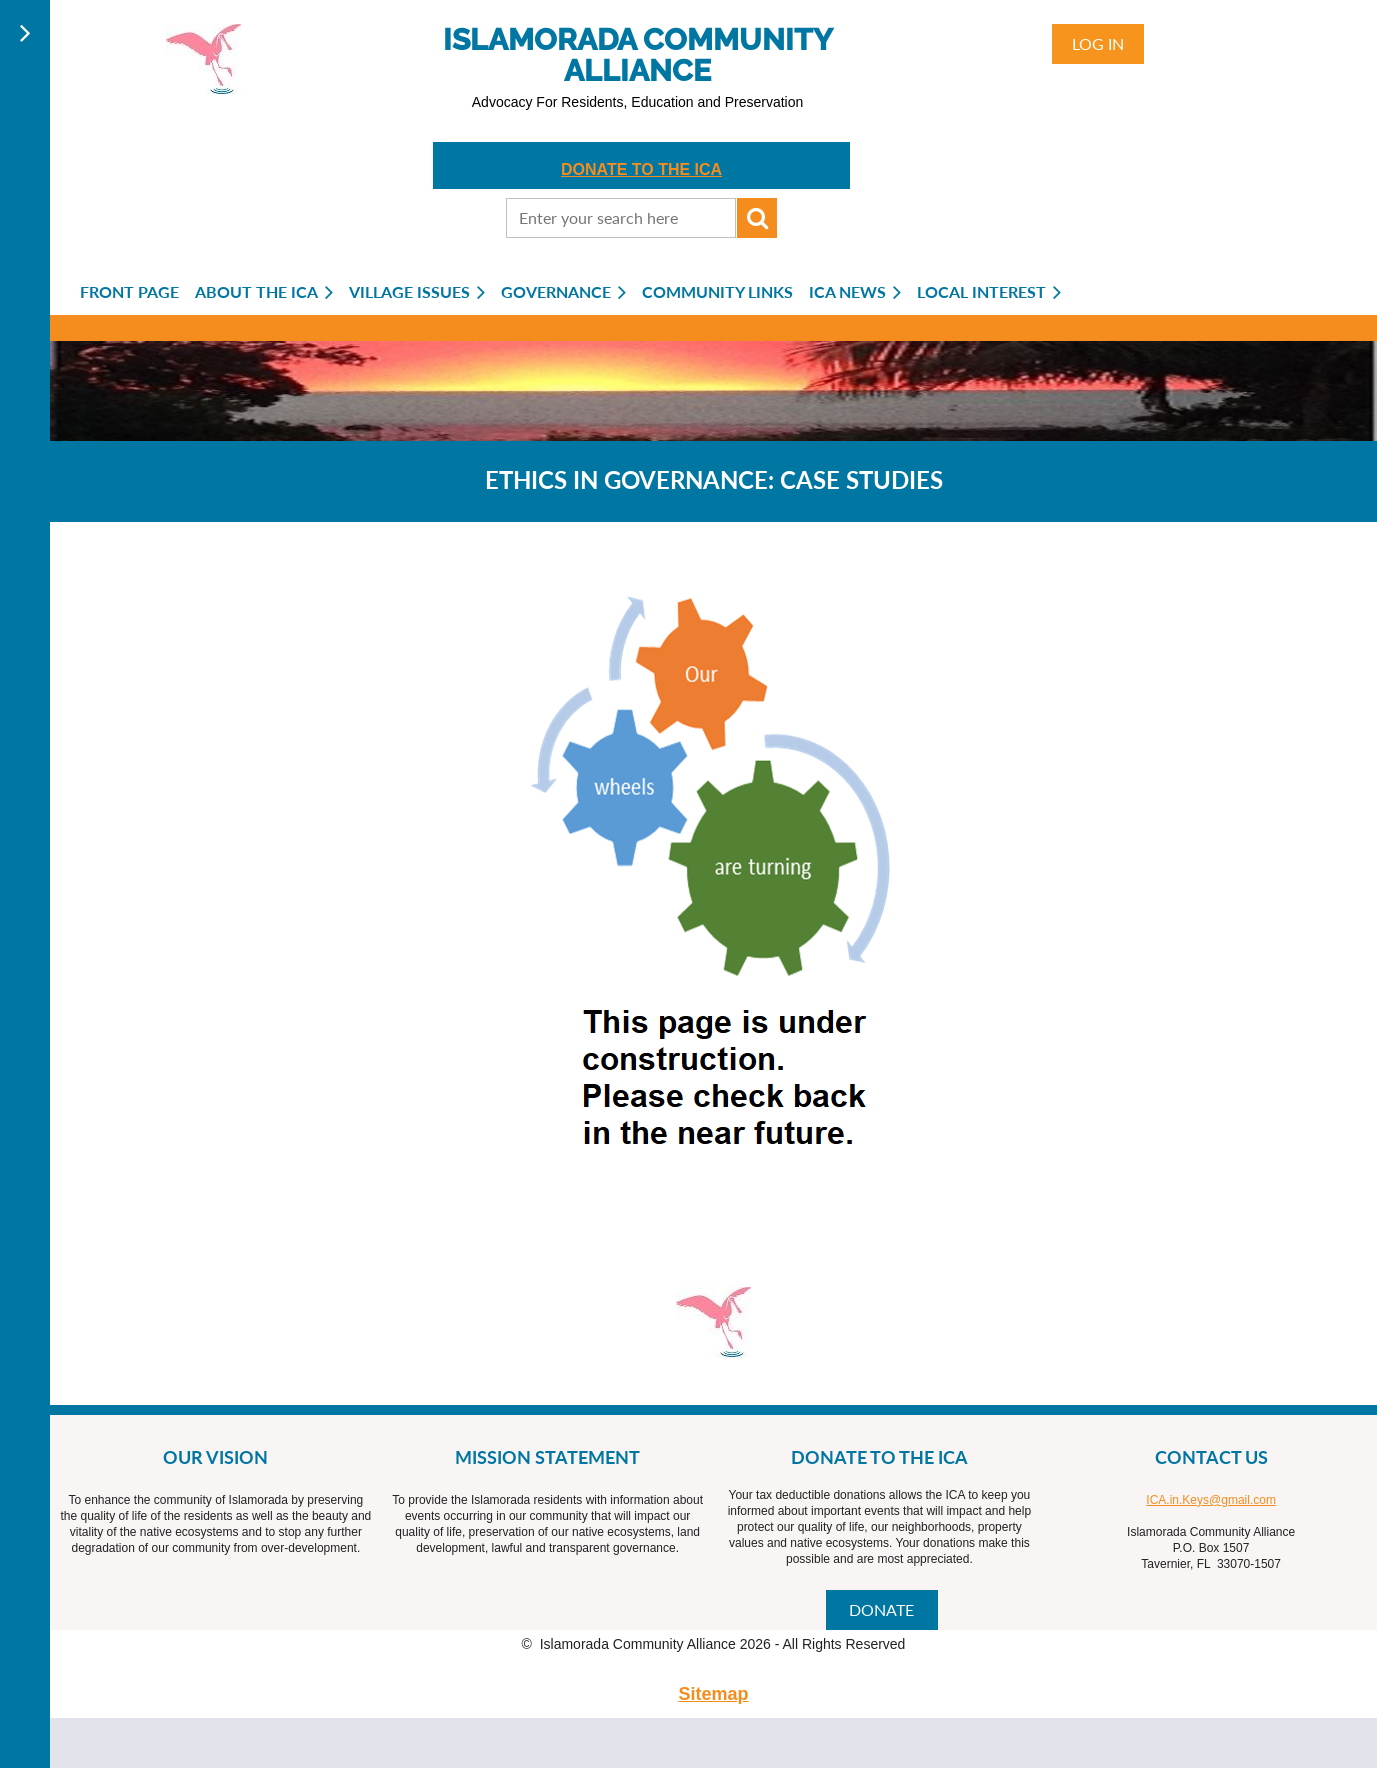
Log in (1098, 43)
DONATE (881, 1609)
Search (757, 218)
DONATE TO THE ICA (641, 169)
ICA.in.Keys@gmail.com (1211, 1500)
